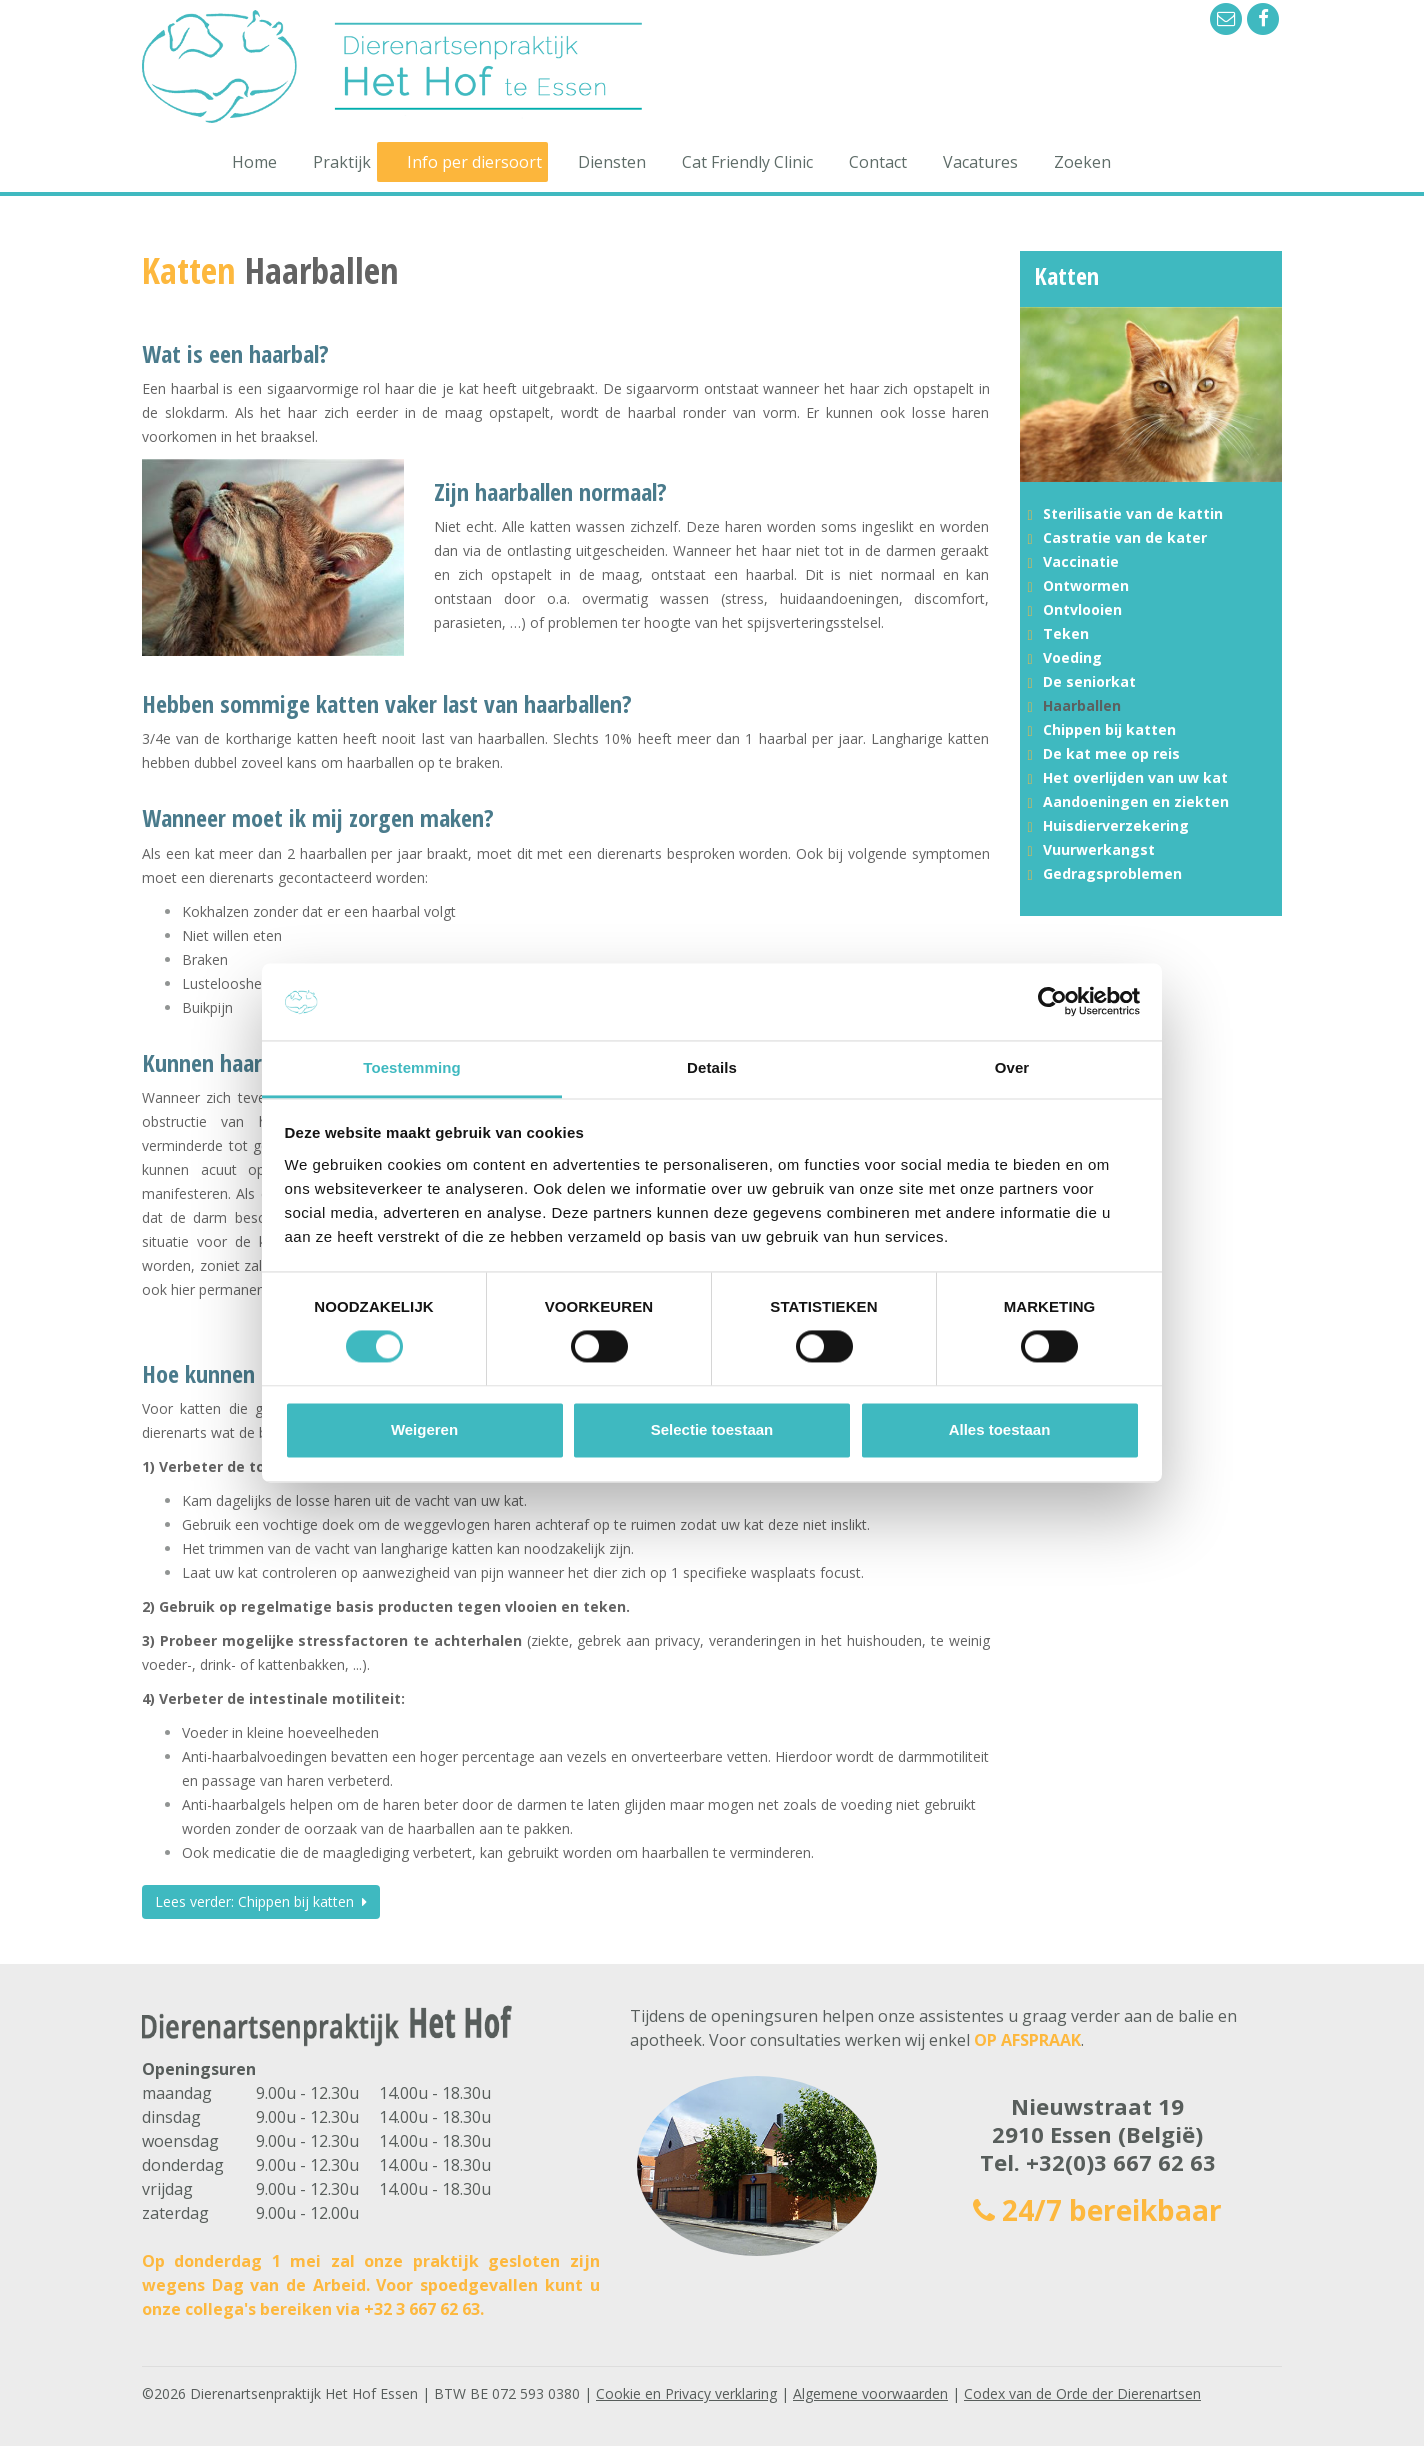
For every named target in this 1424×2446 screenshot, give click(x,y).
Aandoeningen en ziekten (1136, 801)
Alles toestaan (1000, 1429)
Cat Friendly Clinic (747, 162)
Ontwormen (1086, 585)
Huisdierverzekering (1116, 825)
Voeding (1072, 657)
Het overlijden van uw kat (1135, 777)
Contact (878, 162)
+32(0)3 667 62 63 (1121, 2162)
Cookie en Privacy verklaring (686, 2393)
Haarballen (1082, 705)
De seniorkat (1089, 681)
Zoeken (1082, 162)
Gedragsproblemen (1112, 873)
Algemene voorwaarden (870, 2393)
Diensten (612, 162)
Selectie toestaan (712, 1429)
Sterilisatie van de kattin (1133, 513)
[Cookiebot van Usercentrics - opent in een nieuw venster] (1052, 1002)
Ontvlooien (1082, 609)
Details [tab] (712, 1067)
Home (254, 162)
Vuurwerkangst (1099, 849)
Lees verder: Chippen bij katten (261, 1901)
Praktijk (342, 162)
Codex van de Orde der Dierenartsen (1082, 2393)
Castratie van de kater (1125, 537)
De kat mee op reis (1111, 753)
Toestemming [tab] (412, 1067)
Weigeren (424, 1429)
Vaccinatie (1081, 561)
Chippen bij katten (1109, 729)
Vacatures (980, 162)
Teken (1066, 633)
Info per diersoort (474, 162)
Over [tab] (1012, 1067)
